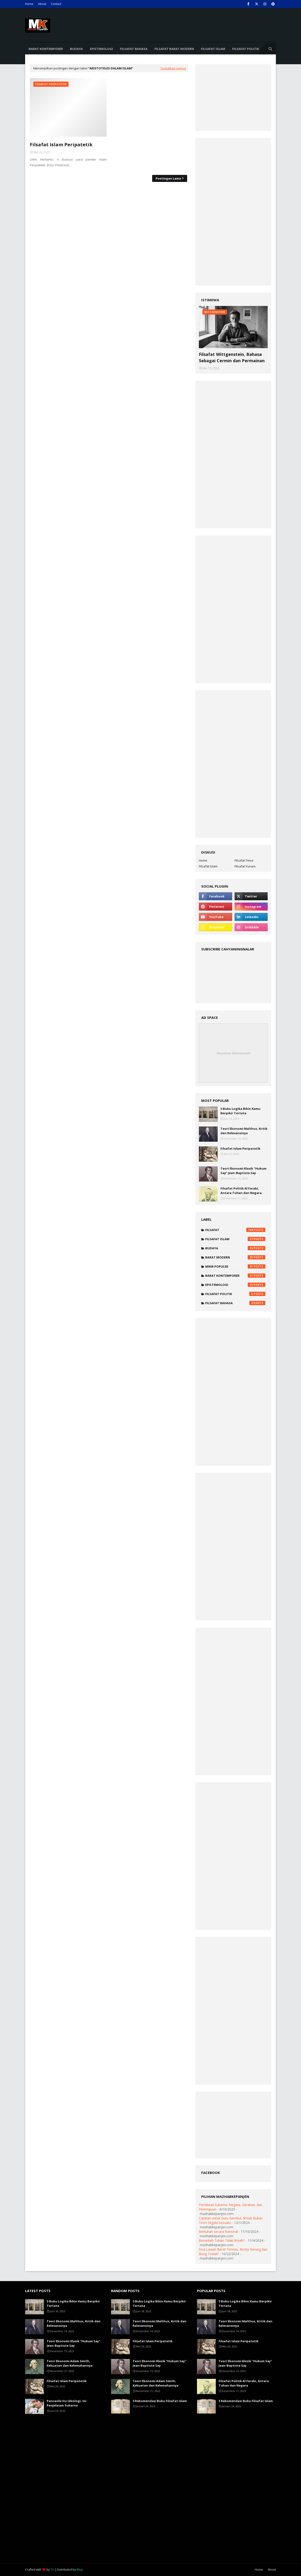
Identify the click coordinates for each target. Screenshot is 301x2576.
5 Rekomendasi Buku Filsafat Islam (160, 2401)
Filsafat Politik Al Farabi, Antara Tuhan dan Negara (241, 1190)
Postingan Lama (168, 178)
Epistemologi (235, 1285)
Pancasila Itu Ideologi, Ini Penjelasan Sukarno (66, 2403)
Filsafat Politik (235, 1294)
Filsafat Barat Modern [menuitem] (174, 49)
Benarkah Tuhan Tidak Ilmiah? (222, 2240)
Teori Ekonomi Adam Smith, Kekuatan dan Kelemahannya (70, 2363)
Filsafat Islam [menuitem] (213, 49)
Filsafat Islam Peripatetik (61, 144)
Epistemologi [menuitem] (101, 49)
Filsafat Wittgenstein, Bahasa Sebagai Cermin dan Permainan (232, 357)
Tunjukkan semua (173, 68)
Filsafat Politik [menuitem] (245, 49)
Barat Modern (235, 1257)
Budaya (235, 1248)
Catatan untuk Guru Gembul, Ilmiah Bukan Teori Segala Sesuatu (231, 2220)
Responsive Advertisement (233, 1053)
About (42, 4)
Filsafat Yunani (245, 866)
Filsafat (235, 1230)
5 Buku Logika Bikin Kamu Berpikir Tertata (240, 1111)
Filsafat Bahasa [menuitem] (133, 49)
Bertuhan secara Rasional (218, 2231)
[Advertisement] (149, 107)
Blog (80, 2570)
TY (52, 2570)
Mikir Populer (235, 1266)
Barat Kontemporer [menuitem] (46, 49)
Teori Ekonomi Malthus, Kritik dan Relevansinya (243, 1130)
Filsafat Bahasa (235, 1303)
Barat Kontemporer (235, 1275)
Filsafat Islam (208, 866)
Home (29, 4)
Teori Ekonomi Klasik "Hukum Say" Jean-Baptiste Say (243, 1170)
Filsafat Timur (244, 860)
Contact (56, 4)
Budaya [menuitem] (76, 49)
